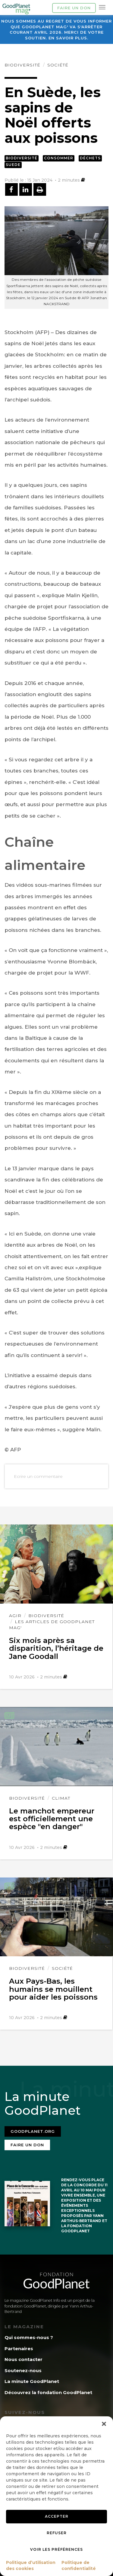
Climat (61, 1798)
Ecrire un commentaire (38, 1476)
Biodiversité (22, 65)
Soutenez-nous (23, 2370)
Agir (15, 1615)
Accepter (56, 2516)
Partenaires (19, 2348)
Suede (13, 164)
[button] (104, 2424)
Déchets (90, 158)
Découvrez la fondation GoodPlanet (48, 2392)
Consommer (58, 158)
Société (57, 65)
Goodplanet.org (33, 2131)
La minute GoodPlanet (32, 2381)
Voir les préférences (56, 2549)
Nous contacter (23, 2359)
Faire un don (74, 7)
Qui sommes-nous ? (29, 2337)
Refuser (57, 2533)
